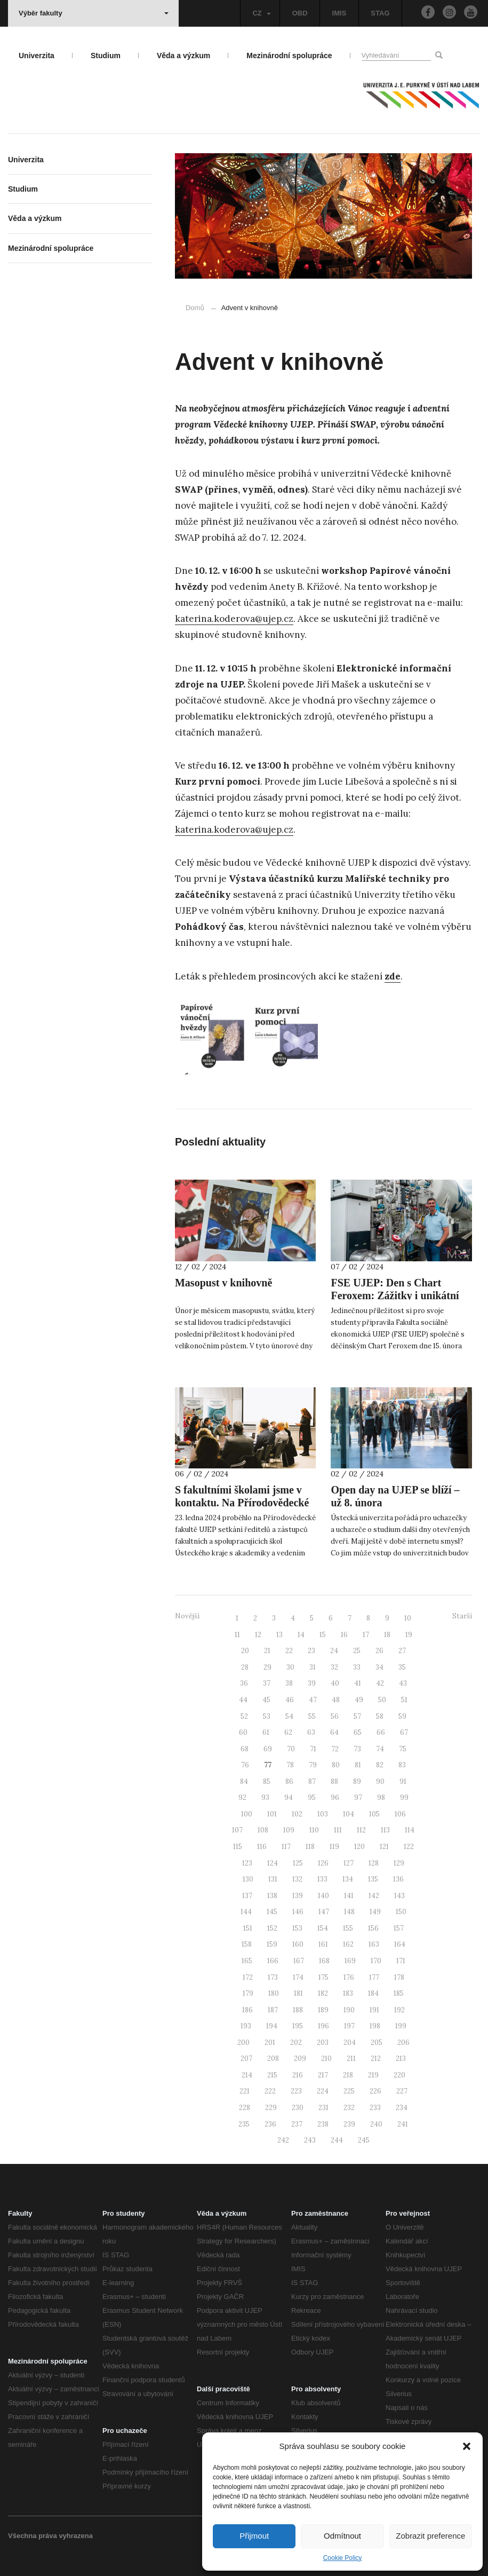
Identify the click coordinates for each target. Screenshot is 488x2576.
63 (311, 1732)
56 (335, 1716)
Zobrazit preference (430, 2535)
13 (279, 1634)
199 (400, 2025)
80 (336, 1764)
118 (310, 1846)
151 (247, 1928)
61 (265, 1732)
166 (272, 1960)
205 (376, 2042)
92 (242, 1797)
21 (267, 1650)
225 (349, 2091)
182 (323, 1993)
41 (357, 1683)
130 (248, 1879)
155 (348, 1928)
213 (401, 2058)
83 (402, 1764)
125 (298, 1863)
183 (348, 1993)
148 (349, 1911)
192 (399, 2009)
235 (244, 2124)
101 (272, 1814)
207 (246, 2058)
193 (246, 2025)
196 (323, 2025)
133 (322, 1879)
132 (297, 1879)
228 (244, 2107)
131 (272, 1879)
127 (348, 1863)
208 (273, 2058)
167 (298, 1960)
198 (375, 2025)
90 (380, 1781)
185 (399, 1993)
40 (335, 1683)
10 (407, 1618)
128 (374, 1863)
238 (323, 2124)
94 (288, 1797)
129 (399, 1863)
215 (272, 2075)
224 (323, 2091)
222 (270, 2091)
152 (272, 1928)
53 (266, 1716)
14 (301, 1634)
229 (271, 2107)
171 (400, 1960)
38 (289, 1683)
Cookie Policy (342, 2558)
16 (344, 1634)
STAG (380, 13)
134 (347, 1879)
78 (290, 1764)
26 (379, 1650)
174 (298, 1977)
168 (324, 1960)
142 (374, 1895)
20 (245, 1650)
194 (271, 2025)
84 (244, 1781)
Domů (195, 308)
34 (379, 1667)
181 (298, 1993)
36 (244, 1683)
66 (381, 1732)
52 (244, 1716)
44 (243, 1699)
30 (290, 1667)
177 (374, 1977)
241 (402, 2124)
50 (382, 1699)
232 (349, 2107)
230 (297, 2107)
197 (349, 2025)
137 (247, 1895)
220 (399, 2075)
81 (358, 1764)
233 (375, 2107)
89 (357, 1781)
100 (246, 1814)
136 (398, 1879)
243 (310, 2140)
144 (246, 1911)
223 (296, 2091)
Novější (187, 1616)
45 (266, 1699)
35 (402, 1667)
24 (334, 1650)
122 (409, 1846)
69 (267, 1748)
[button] (466, 2446)
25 (357, 1650)
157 (399, 1928)
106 (400, 1814)
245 (364, 2140)
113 (385, 1830)
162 (348, 1944)
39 (312, 1683)
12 (258, 1634)
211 (351, 2058)
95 (312, 1797)
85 (266, 1781)
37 (266, 1683)
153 (297, 1928)
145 (272, 1911)
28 (245, 1667)
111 (338, 1830)
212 (376, 2058)
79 (313, 1764)
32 (334, 1667)
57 (357, 1716)
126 (323, 1863)
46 (289, 1699)
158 (247, 1944)
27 (402, 1650)
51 (404, 1699)
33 (357, 1667)
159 (272, 1944)
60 (243, 1732)
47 (313, 1699)
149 (375, 1911)
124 (272, 1863)
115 (237, 1846)
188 (298, 2009)
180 (273, 1993)
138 (272, 1895)
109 (288, 1830)
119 (334, 1846)
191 (374, 2009)
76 (245, 1764)
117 (286, 1846)
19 (408, 1634)
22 (289, 1650)
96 (335, 1797)
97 (358, 1797)
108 (263, 1830)
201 (270, 2042)
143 (399, 1895)
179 (248, 1993)
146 (297, 1911)
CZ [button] (261, 13)
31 (312, 1667)
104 (348, 1814)
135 (373, 1879)
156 (373, 1928)
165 (247, 1960)
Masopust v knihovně (223, 1283)
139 (297, 1895)
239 (349, 2124)
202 (296, 2042)
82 (379, 1764)
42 (380, 1683)
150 (401, 1911)
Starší (462, 1616)
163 (374, 1944)
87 (312, 1781)
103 (322, 1814)
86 (289, 1781)
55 (312, 1716)
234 (401, 2107)
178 (399, 1977)
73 (357, 1748)
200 (243, 2042)
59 (402, 1716)
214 (247, 2075)
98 (381, 1797)
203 (323, 2042)
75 (402, 1748)
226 (375, 2091)
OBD (300, 13)
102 (297, 1814)
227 (401, 2091)
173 (273, 1977)
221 (244, 2091)
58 (379, 1716)
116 (262, 1846)
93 (265, 1797)
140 (323, 1895)
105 (374, 1814)
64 (334, 1732)
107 (237, 1830)
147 (323, 1911)
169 (350, 1960)
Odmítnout (342, 2535)
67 (404, 1732)
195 (297, 2025)
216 (297, 2075)
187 (273, 2009)
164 (399, 1944)
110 (314, 1830)
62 (288, 1732)
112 (361, 1830)
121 (384, 1846)
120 (359, 1846)
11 (237, 1634)
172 (248, 1977)
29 (267, 1667)
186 (247, 2009)
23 (311, 1650)
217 (323, 2075)
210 (326, 2058)
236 (270, 2124)
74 (380, 1748)
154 (322, 1928)
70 (291, 1748)
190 (349, 2009)
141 (349, 1895)
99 (404, 1797)
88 (334, 1781)
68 (245, 1748)
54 (289, 1716)
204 (349, 2042)
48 (336, 1699)
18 (387, 1634)
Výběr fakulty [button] (94, 13)
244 (337, 2140)
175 (323, 1977)
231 (323, 2107)
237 (296, 2124)
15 (322, 1634)
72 (335, 1748)
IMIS (339, 13)
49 (359, 1699)
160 (297, 1944)
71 (313, 1748)
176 (348, 1977)
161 (323, 1944)
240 (376, 2124)
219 (373, 2075)
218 (348, 2075)
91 (402, 1781)
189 (323, 2009)
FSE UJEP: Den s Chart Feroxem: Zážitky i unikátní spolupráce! (395, 1295)
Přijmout (254, 2535)
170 (376, 1960)
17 (366, 1634)
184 (373, 1993)
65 (358, 1732)
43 (403, 1683)
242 (283, 2140)
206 (403, 2042)
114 (409, 1830)
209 (300, 2058)
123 (247, 1863)
